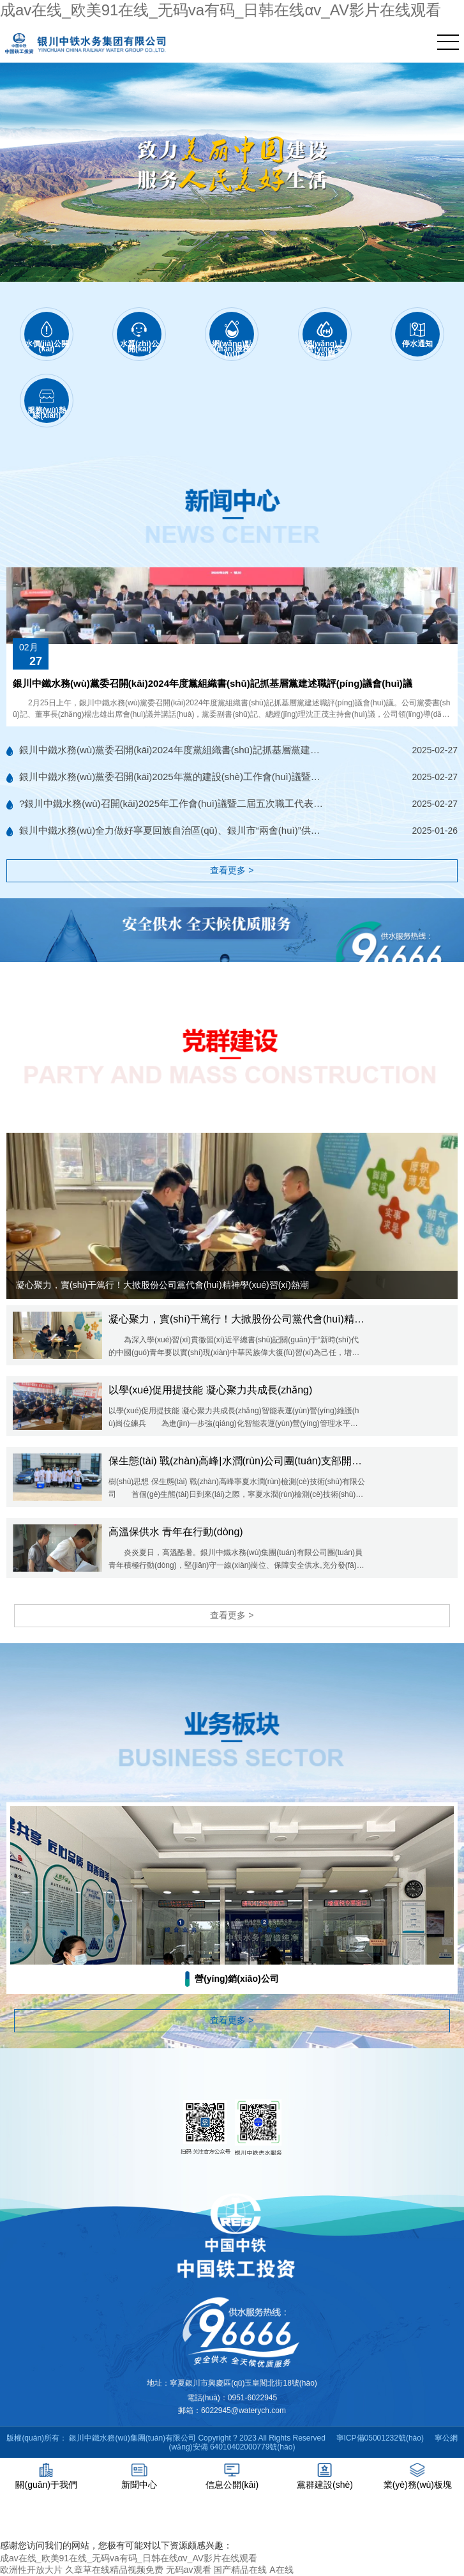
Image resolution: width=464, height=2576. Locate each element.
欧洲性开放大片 (31, 2569)
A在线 (281, 2569)
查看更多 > (231, 870)
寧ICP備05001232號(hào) (380, 2438)
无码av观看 (188, 2569)
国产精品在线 (240, 2569)
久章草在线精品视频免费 (114, 2569)
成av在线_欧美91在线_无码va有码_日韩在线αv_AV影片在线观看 (220, 10)
